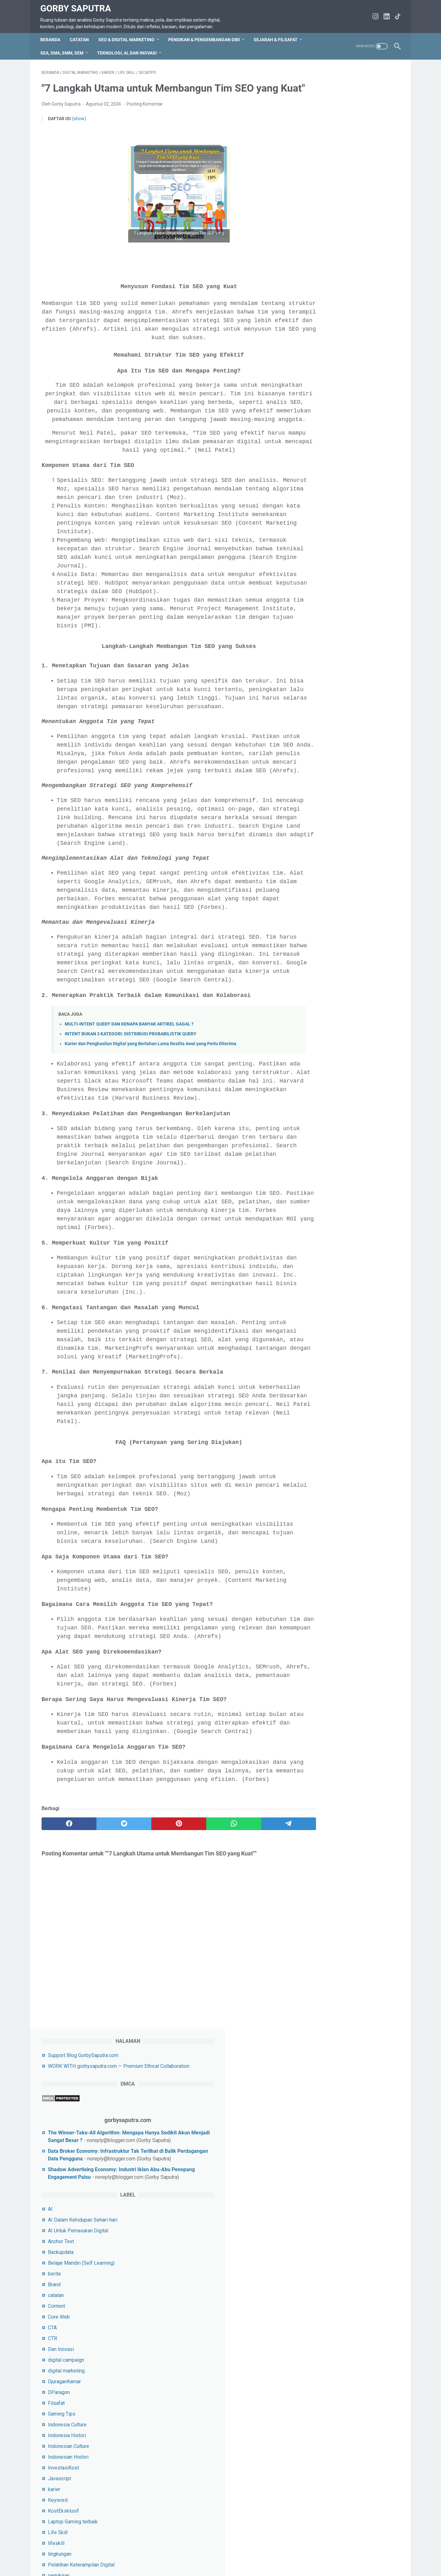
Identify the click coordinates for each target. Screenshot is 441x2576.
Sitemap (137, 2553)
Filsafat (319, 492)
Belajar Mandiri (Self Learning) (344, 352)
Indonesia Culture (330, 514)
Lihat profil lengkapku (352, 1348)
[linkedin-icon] (385, 18)
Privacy (159, 2553)
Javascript (322, 568)
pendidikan (323, 686)
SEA (315, 809)
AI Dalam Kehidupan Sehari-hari (345, 309)
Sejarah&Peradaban (332, 831)
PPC (316, 737)
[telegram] (257, 1955)
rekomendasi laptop (333, 766)
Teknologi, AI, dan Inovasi (128, 56)
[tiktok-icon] (396, 18)
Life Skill (320, 621)
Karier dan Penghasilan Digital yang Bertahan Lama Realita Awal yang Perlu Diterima (150, 1123)
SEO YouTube (325, 874)
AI (313, 298)
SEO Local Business (333, 863)
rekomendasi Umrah (333, 788)
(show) (79, 138)
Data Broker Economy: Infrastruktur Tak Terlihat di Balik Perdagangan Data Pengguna (351, 217)
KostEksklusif (326, 600)
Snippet (319, 978)
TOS (84, 2553)
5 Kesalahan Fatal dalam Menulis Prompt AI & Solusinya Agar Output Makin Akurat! (349, 1228)
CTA (315, 417)
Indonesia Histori (330, 524)
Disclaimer (217, 2553)
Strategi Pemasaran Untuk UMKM (348, 1000)
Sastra (318, 798)
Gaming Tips (324, 503)
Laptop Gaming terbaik (335, 611)
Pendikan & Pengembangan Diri (205, 43)
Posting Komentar (145, 123)
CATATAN (80, 43)
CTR (315, 427)
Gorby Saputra (77, 6)
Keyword (320, 589)
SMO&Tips (323, 968)
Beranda (52, 43)
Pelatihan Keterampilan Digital (344, 654)
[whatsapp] (210, 1955)
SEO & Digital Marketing (128, 43)
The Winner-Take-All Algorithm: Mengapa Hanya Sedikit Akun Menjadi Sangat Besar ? (354, 183)
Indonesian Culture (331, 535)
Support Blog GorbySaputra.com (346, 91)
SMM (317, 928)
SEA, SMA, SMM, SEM (63, 56)
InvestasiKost (326, 557)
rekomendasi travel (332, 777)
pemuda (319, 675)
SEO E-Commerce (330, 852)
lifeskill (319, 632)
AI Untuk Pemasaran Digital (341, 320)
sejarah (318, 820)
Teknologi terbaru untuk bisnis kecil (350, 1022)
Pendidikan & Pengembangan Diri (348, 697)
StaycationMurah (329, 989)
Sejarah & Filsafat (277, 43)
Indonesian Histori (331, 546)
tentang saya (187, 2553)
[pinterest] (161, 1955)
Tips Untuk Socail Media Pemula (346, 1032)
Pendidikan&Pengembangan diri (346, 708)
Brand (317, 374)
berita (317, 363)
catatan (318, 384)
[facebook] (65, 1955)
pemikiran (321, 665)
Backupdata (323, 341)
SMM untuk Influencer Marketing (346, 938)
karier (317, 578)
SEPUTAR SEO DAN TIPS (339, 906)
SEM (316, 841)
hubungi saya (108, 2553)
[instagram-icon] (374, 18)
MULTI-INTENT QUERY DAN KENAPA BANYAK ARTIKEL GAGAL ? (129, 1104)
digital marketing (329, 460)
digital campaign (329, 449)
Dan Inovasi (324, 438)
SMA (316, 917)
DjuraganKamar (327, 471)
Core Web (321, 406)
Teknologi (321, 1011)
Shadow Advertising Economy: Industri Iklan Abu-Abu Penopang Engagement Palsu (355, 251)
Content (319, 395)
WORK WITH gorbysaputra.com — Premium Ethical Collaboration (298, 2553)
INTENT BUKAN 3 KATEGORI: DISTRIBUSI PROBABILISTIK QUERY (130, 1113)
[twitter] (113, 1955)
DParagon (321, 481)
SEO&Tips (322, 895)
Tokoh (317, 1043)
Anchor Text (324, 330)
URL (315, 1054)
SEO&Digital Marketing (336, 885)
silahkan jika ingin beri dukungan (346, 1536)
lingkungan (322, 643)
